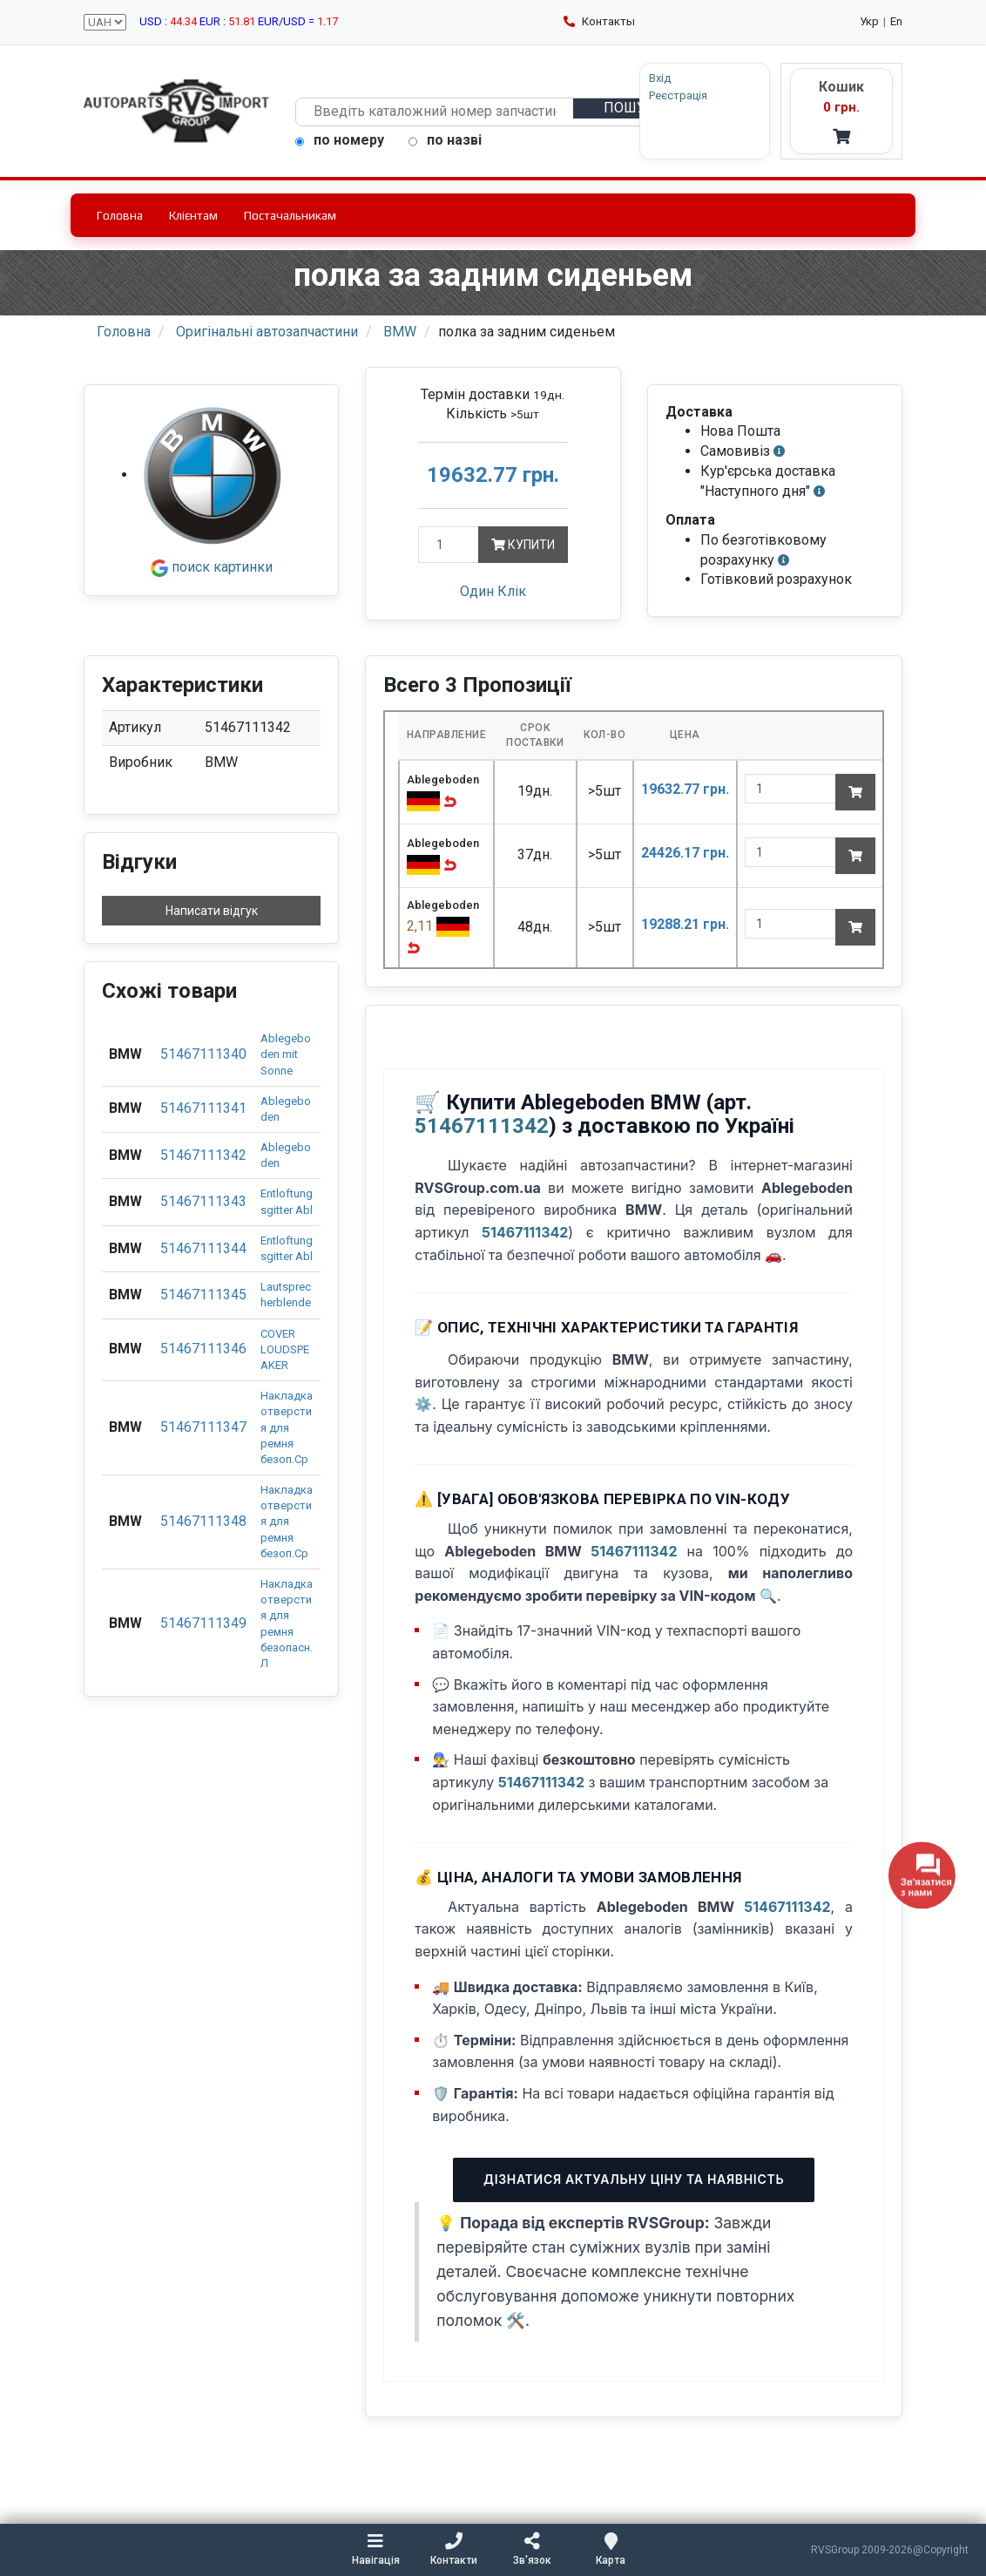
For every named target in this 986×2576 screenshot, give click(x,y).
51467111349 (203, 1623)
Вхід (660, 78)
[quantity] (790, 788)
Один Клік (493, 591)
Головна (120, 215)
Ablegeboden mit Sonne (285, 1054)
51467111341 (203, 1108)
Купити (523, 545)
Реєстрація (678, 95)
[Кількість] (448, 544)
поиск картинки (212, 567)
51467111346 (203, 1348)
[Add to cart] (855, 792)
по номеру (339, 140)
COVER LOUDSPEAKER (284, 1349)
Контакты (599, 21)
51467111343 (203, 1201)
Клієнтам (193, 215)
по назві (445, 140)
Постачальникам (290, 215)
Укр (869, 21)
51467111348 (203, 1521)
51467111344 (203, 1248)
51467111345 (203, 1294)
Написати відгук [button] (211, 911)
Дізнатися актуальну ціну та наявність (633, 2179)
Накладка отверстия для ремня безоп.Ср (286, 1427)
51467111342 (203, 1155)
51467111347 (203, 1427)
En (896, 21)
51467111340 (203, 1054)
